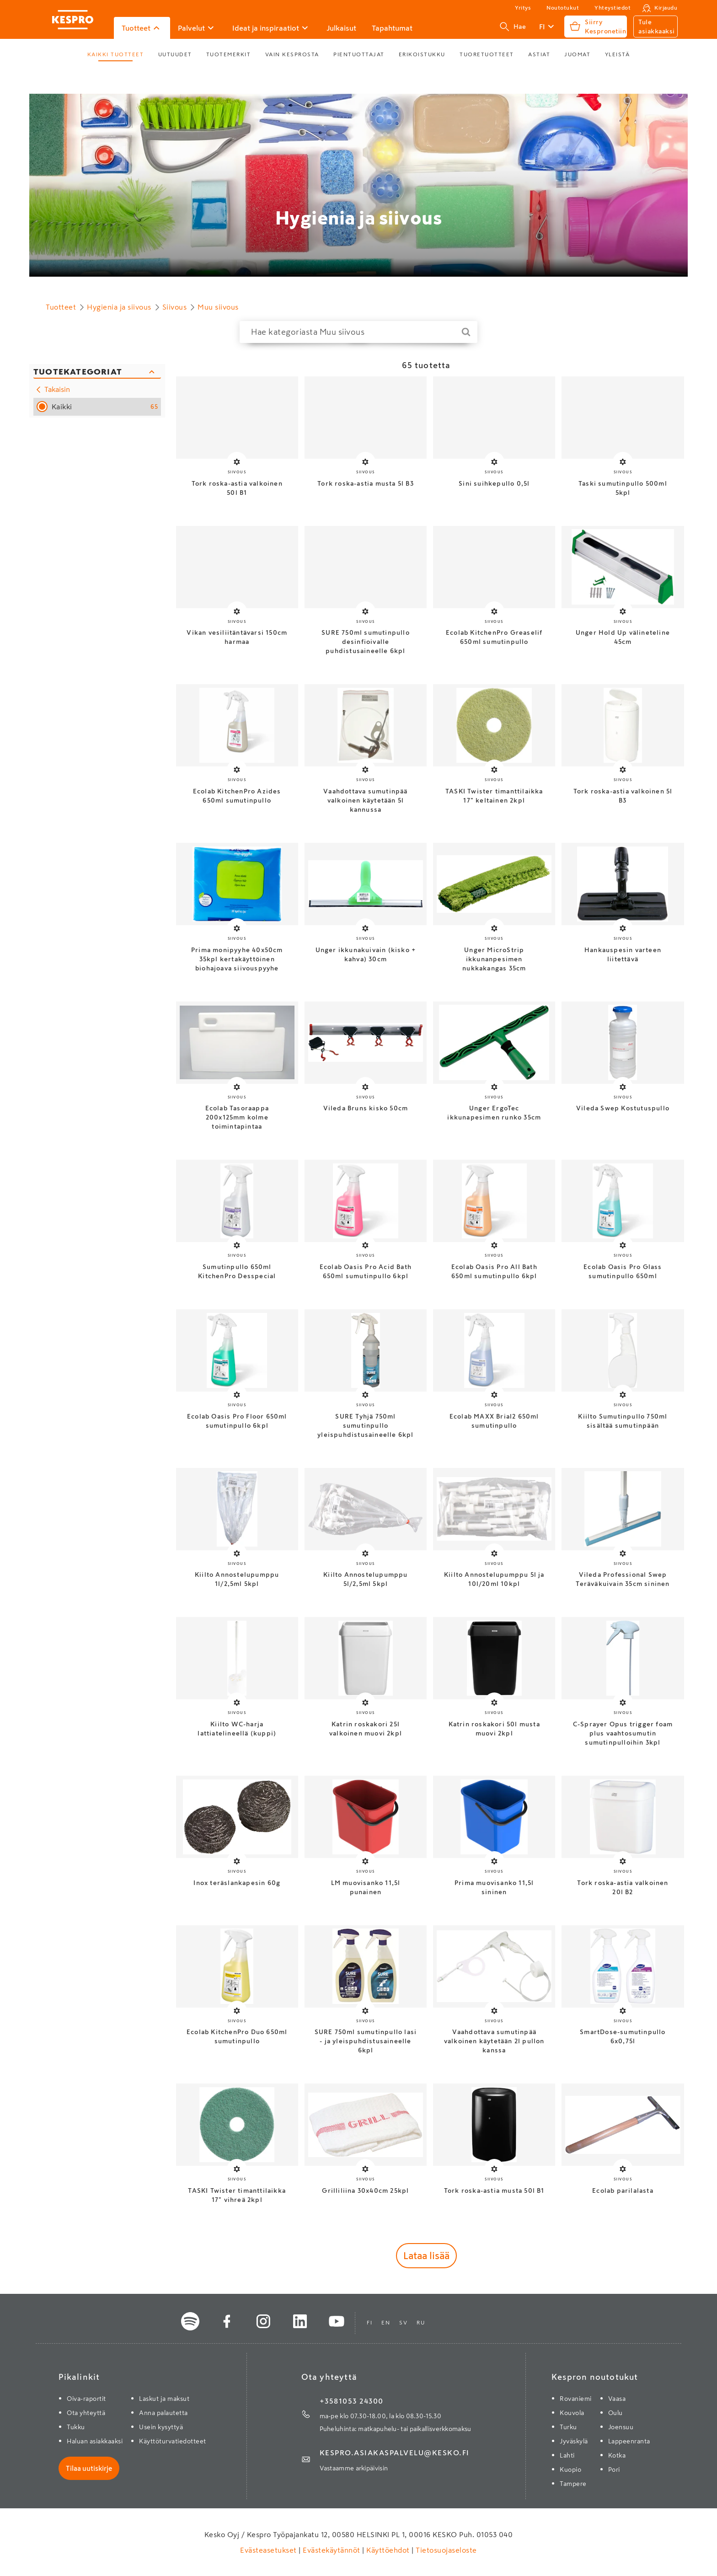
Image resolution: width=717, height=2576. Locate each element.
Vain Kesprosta (292, 54)
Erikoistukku (422, 54)
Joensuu (621, 2427)
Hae (513, 26)
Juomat (577, 54)
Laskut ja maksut (164, 2398)
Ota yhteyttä (86, 2413)
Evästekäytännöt (332, 2550)
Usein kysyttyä (161, 2427)
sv (403, 2322)
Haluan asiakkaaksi (95, 2441)
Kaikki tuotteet (115, 54)
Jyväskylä (574, 2441)
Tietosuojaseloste (445, 2550)
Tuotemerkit (228, 54)
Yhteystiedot (612, 8)
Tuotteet (61, 307)
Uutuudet (175, 54)
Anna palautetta (163, 2413)
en (385, 2322)
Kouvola (572, 2413)
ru (421, 2322)
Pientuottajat (359, 54)
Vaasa (617, 2398)
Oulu (615, 2413)
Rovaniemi (576, 2398)
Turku (568, 2427)
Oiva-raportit (86, 2398)
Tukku (76, 2427)
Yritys (523, 8)
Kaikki (105, 407)
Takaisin (51, 389)
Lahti (567, 2455)
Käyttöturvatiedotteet (172, 2441)
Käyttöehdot (388, 2550)
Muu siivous (218, 307)
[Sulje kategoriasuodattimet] (97, 372)
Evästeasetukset (269, 2550)
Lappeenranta (629, 2441)
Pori (614, 2469)
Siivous (174, 307)
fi (369, 2322)
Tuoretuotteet (487, 54)
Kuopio (570, 2469)
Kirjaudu (665, 8)
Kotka (617, 2455)
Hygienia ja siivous (358, 218)
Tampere (573, 2483)
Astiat (539, 54)
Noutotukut (562, 8)
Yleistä (617, 54)
